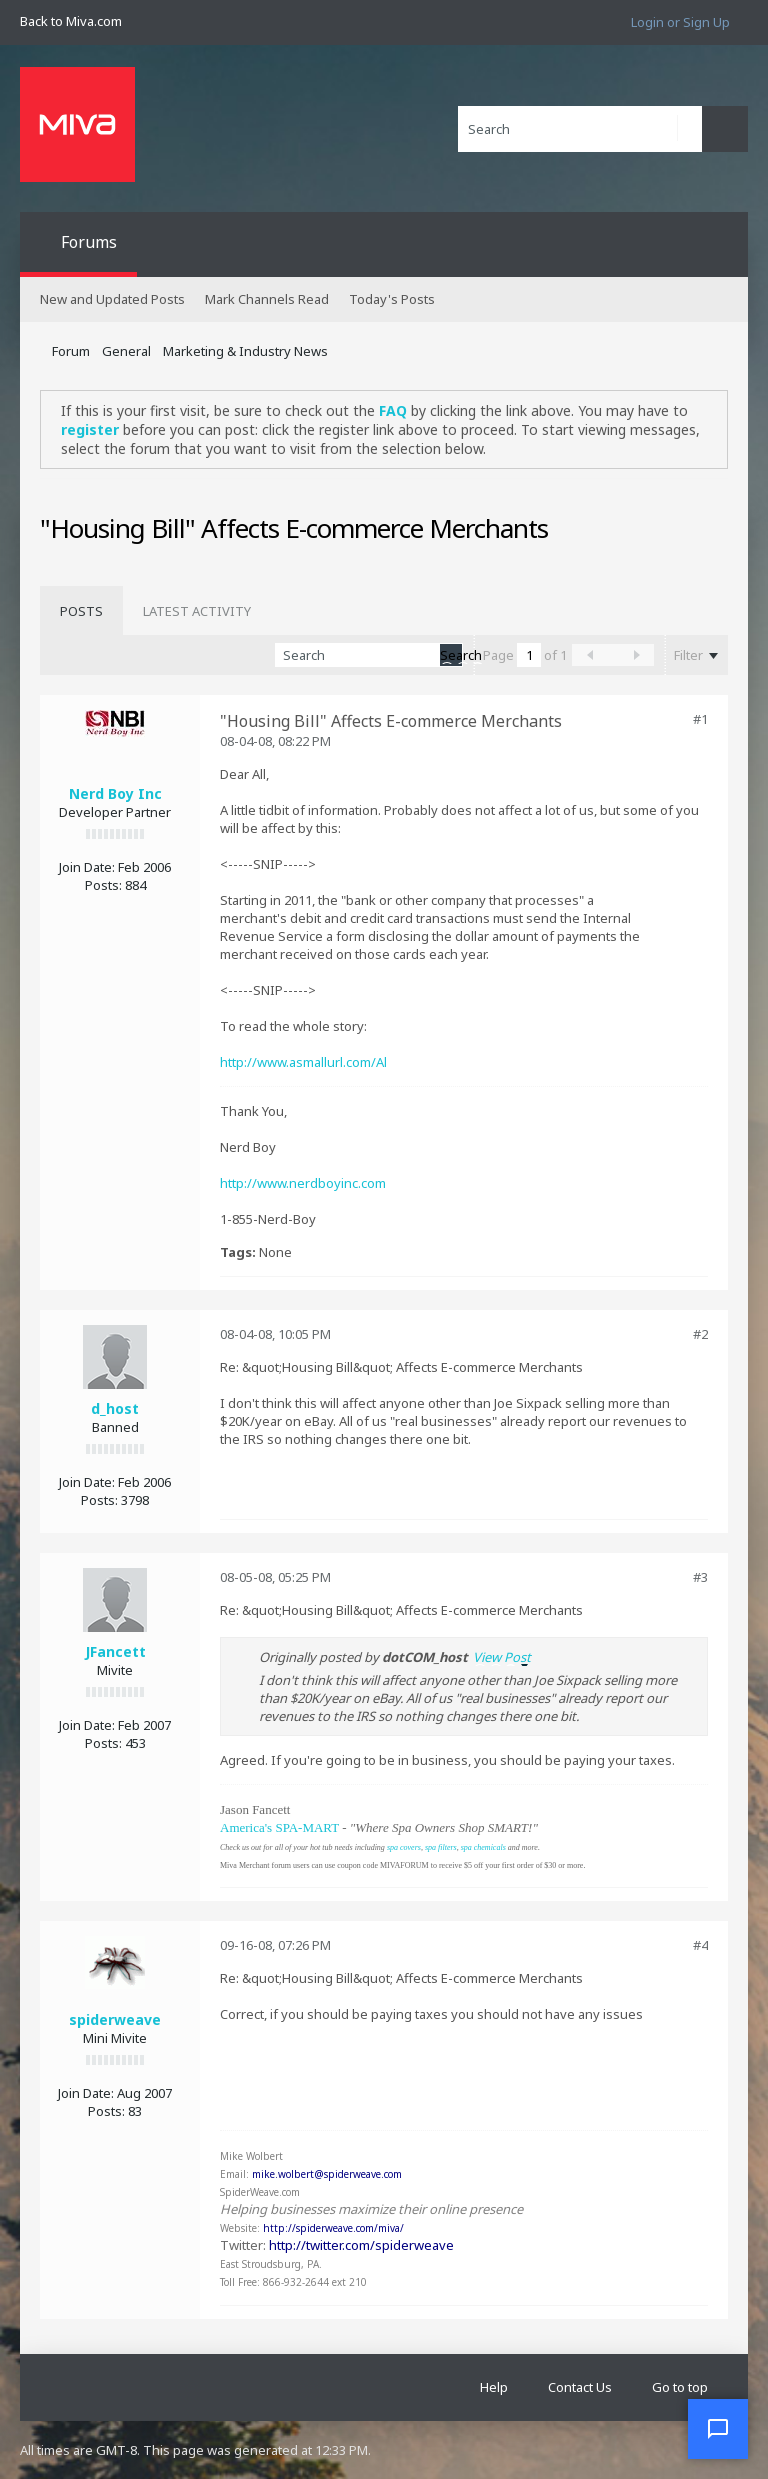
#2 (700, 1334)
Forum (71, 351)
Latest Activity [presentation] (197, 611)
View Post (502, 1657)
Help (494, 2387)
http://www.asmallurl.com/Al (303, 1062)
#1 (700, 719)
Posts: (103, 885)
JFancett (115, 1651)
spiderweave (115, 2019)
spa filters (441, 1847)
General (126, 351)
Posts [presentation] (81, 611)
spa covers (404, 1847)
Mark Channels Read (267, 299)
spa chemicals (483, 1847)
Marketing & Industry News (245, 351)
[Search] (580, 129)
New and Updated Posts (112, 299)
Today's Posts (392, 299)
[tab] (81, 611)
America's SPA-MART (279, 1827)
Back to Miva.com (71, 21)
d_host (115, 1408)
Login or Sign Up (680, 22)
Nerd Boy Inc (115, 793)
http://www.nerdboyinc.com (303, 1183)
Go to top (680, 2387)
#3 (700, 1577)
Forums (89, 242)
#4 (700, 1945)
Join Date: (87, 867)
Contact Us (580, 2387)
